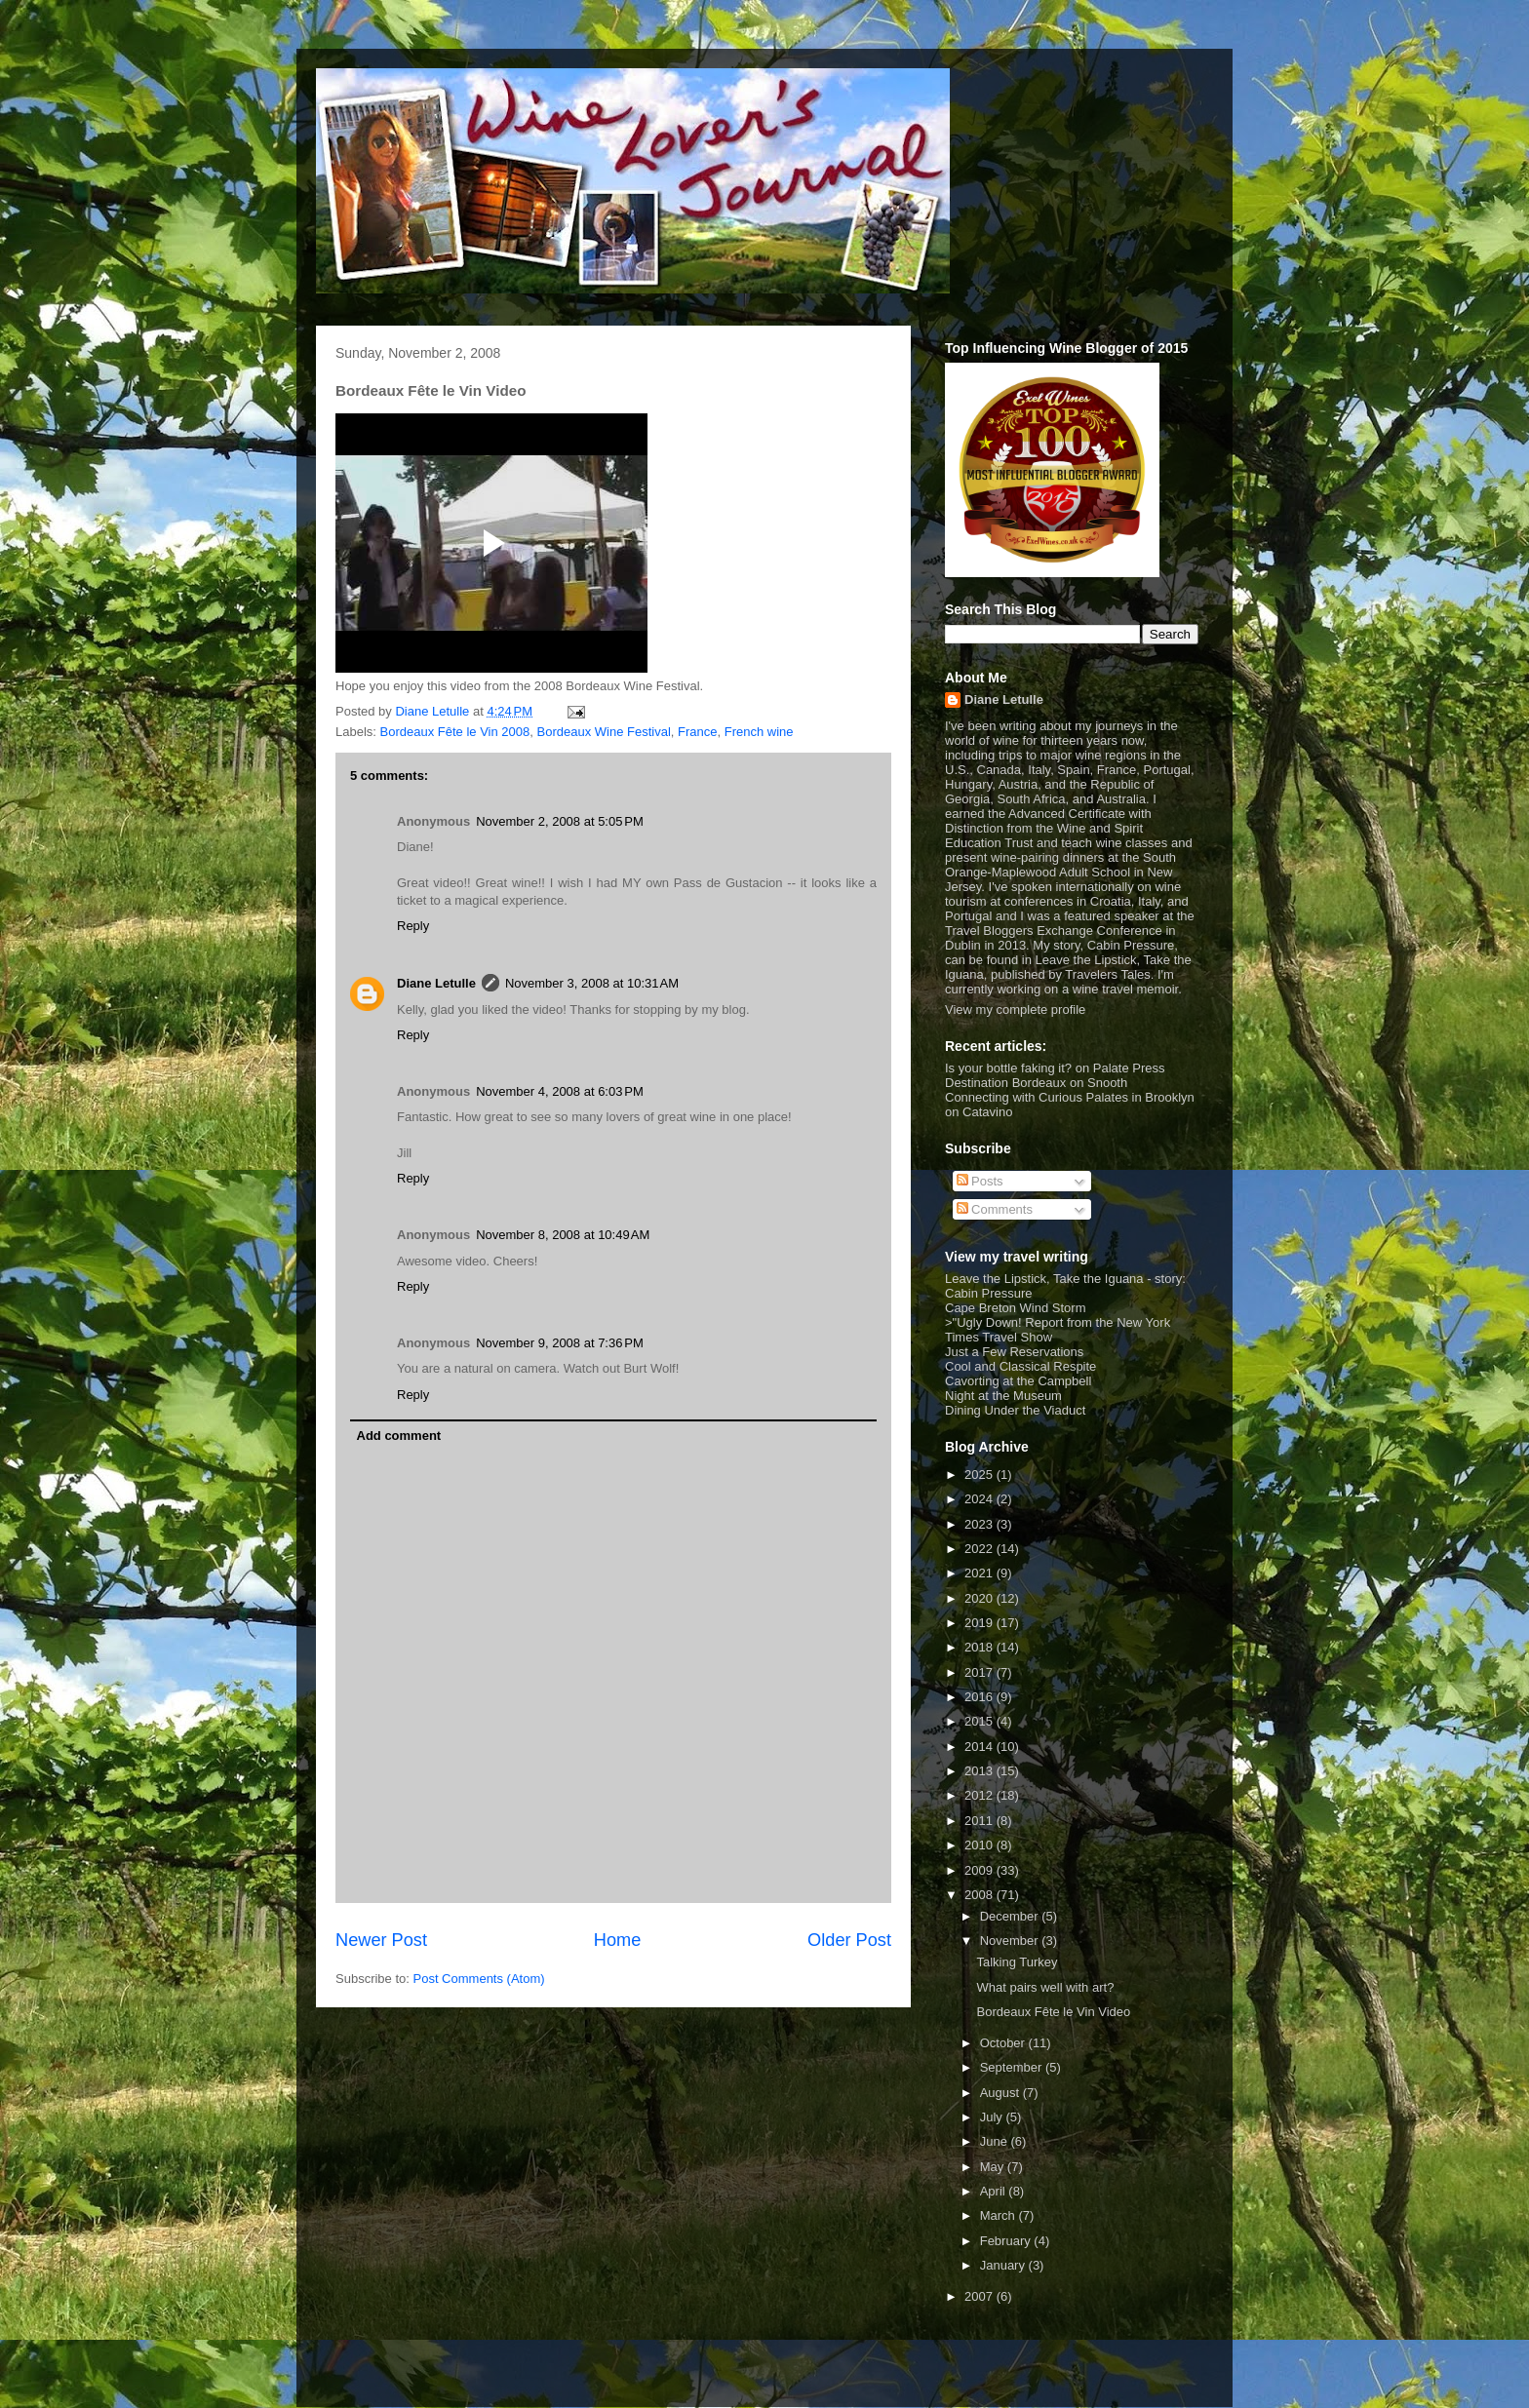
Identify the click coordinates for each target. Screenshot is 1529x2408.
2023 (980, 1524)
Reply (413, 925)
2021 (980, 1573)
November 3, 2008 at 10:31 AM (592, 983)
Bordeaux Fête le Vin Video (1053, 2011)
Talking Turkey (1016, 1962)
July (993, 2117)
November (1011, 1940)
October (1004, 2043)
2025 (980, 1474)
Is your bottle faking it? (1008, 1068)
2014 (980, 1746)
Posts (980, 1181)
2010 (980, 1845)
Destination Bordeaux (1005, 1082)
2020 (980, 1598)
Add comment (399, 1435)
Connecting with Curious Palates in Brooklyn (1070, 1097)
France (697, 731)
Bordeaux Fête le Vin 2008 (455, 731)
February (1007, 2240)
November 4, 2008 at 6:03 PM (560, 1091)
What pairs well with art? (1045, 1987)
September (1012, 2067)
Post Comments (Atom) (479, 1978)
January (1004, 2265)
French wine (759, 731)
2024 (980, 1499)
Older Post (849, 1940)
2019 (980, 1622)
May (993, 2166)
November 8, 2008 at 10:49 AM (562, 1234)
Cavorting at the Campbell (1018, 1381)
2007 (980, 2296)
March (999, 2215)
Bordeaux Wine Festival (603, 731)
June (995, 2141)
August (1001, 2092)
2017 (980, 1672)
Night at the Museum (1003, 1395)
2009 (980, 1870)
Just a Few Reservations (1014, 1351)
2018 (980, 1647)
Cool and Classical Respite (1020, 1366)
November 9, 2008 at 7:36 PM (560, 1343)
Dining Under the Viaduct (1015, 1410)
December (1011, 1916)
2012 (980, 1795)
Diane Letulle (436, 983)
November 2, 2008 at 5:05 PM (560, 821)
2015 (980, 1721)
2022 (980, 1548)
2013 (980, 1771)
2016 (980, 1696)
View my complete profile (1015, 1009)
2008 (980, 1894)
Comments (995, 1209)
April (994, 2191)
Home (618, 1940)
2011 (980, 1820)
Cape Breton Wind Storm (1015, 1308)
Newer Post (381, 1940)
